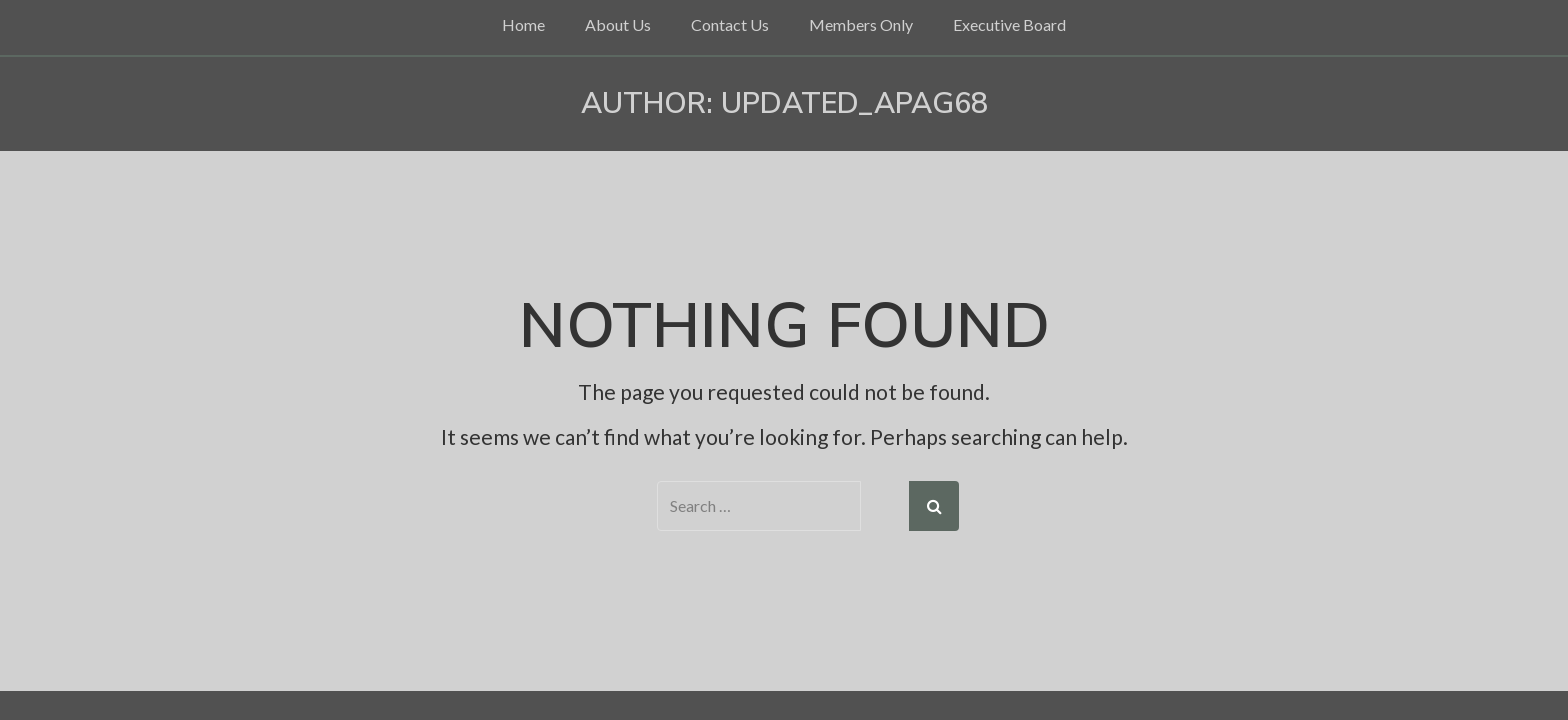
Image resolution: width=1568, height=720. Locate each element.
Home (523, 24)
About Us (618, 24)
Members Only (861, 24)
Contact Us (730, 24)
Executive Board (1009, 24)
